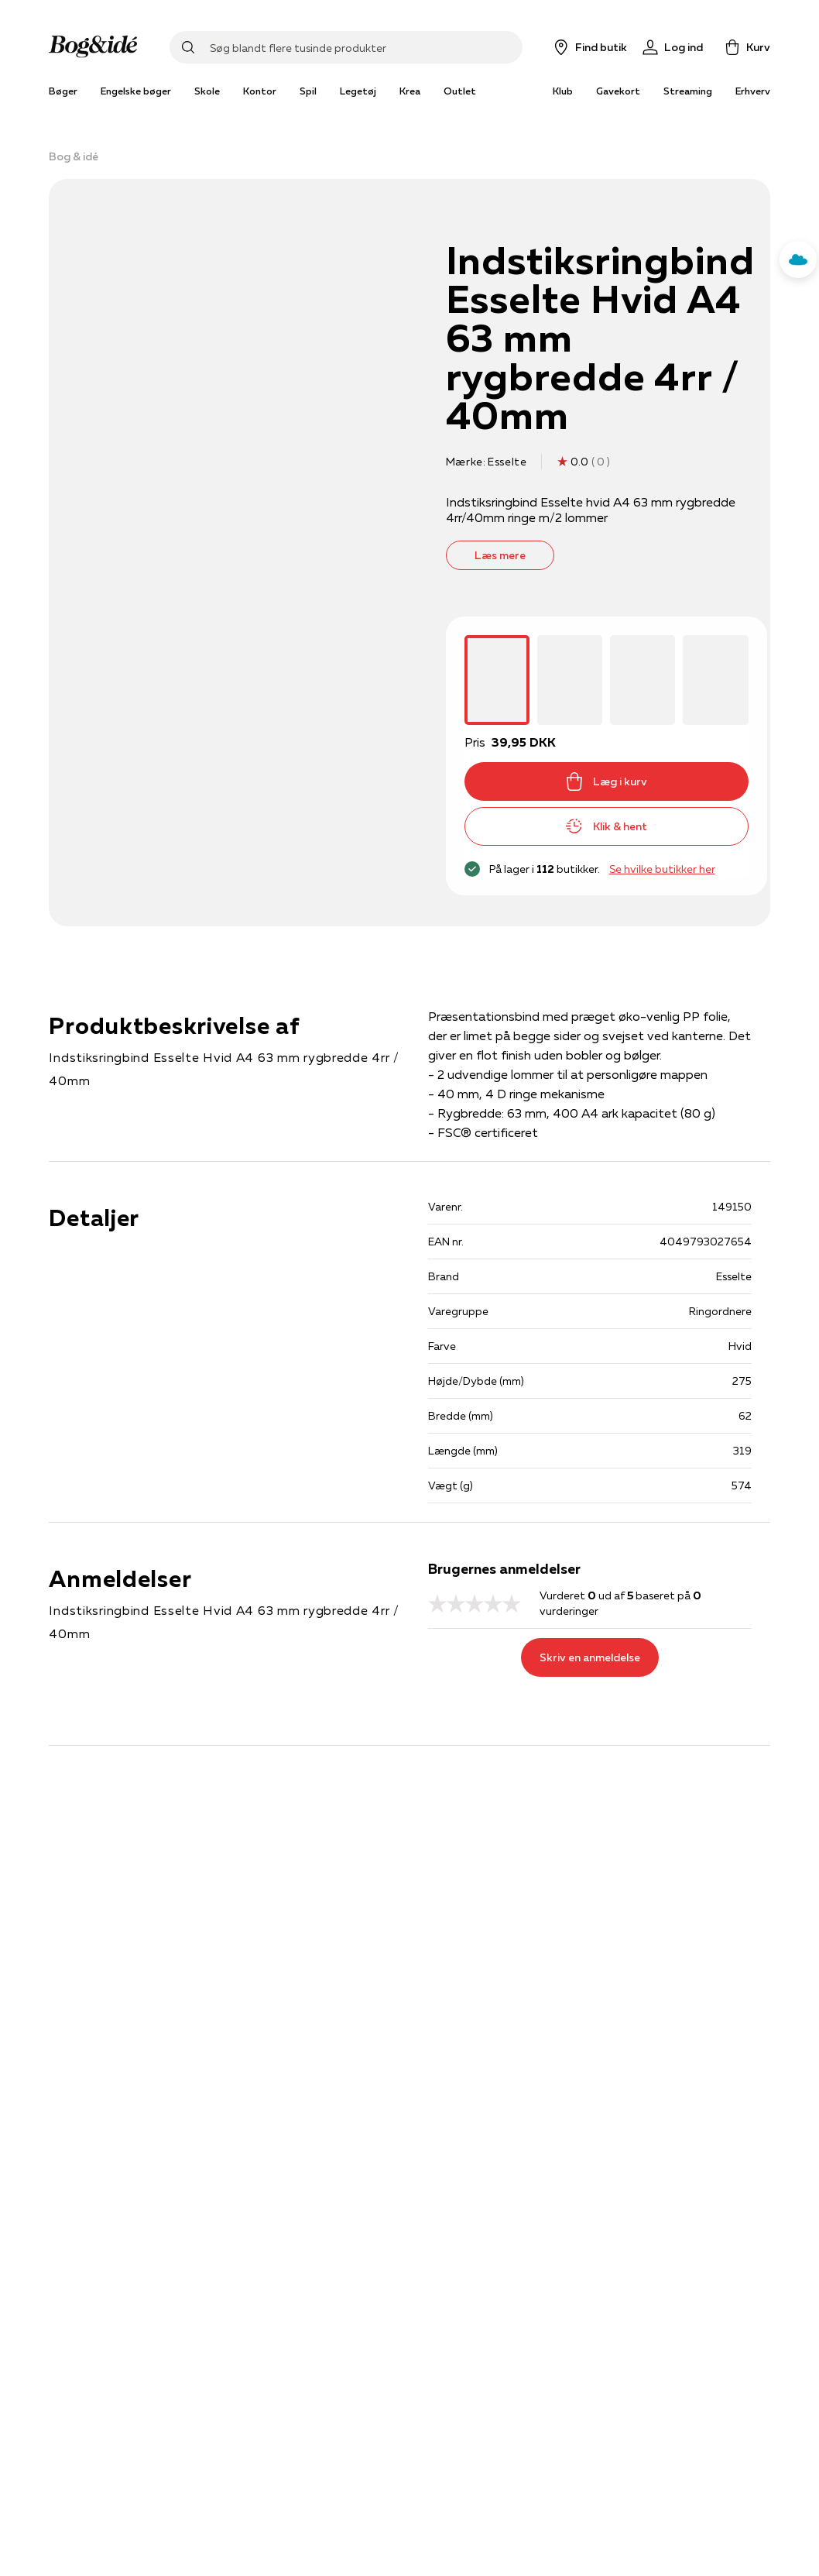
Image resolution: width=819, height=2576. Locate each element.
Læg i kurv (606, 781)
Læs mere (500, 555)
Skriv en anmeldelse (590, 1657)
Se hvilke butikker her (662, 869)
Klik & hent (606, 826)
